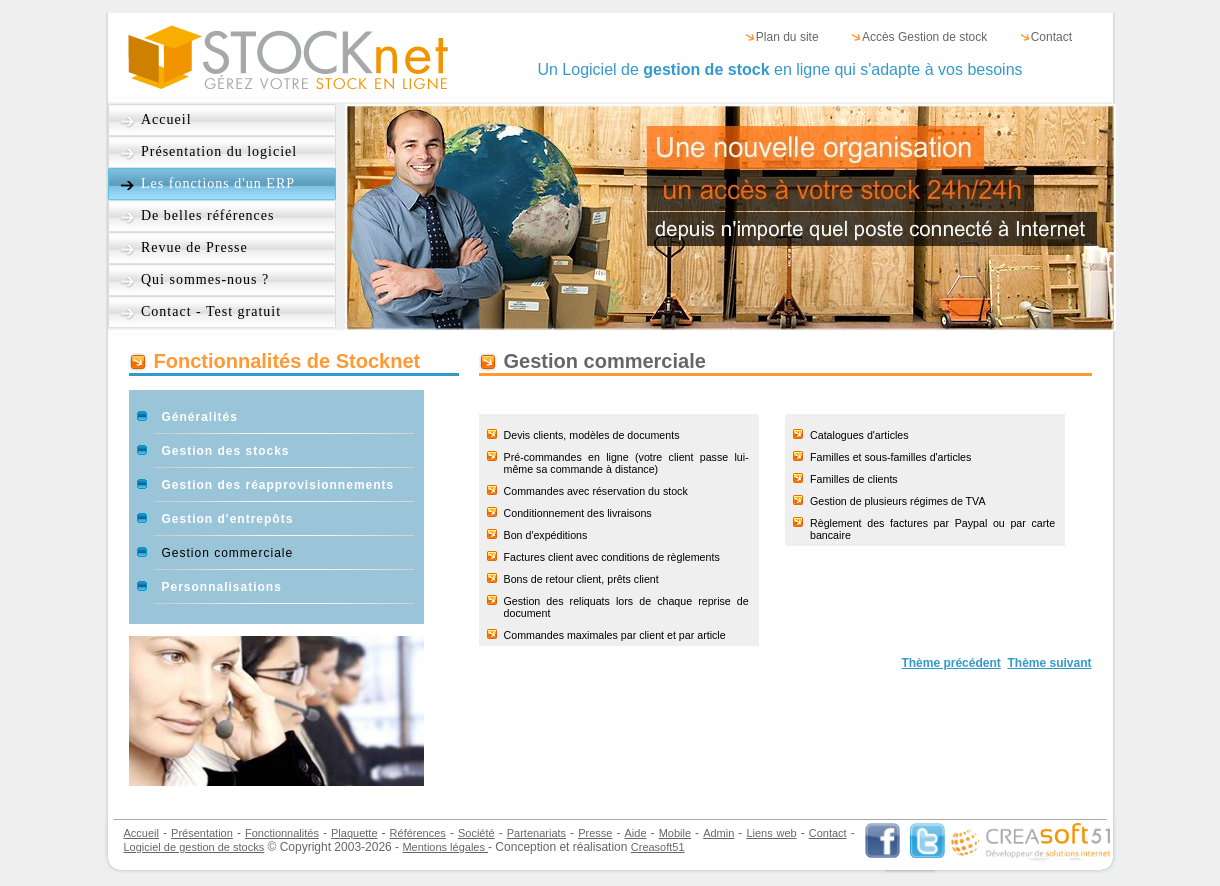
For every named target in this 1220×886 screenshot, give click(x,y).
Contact (1051, 37)
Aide (636, 833)
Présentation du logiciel (219, 151)
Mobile (675, 833)
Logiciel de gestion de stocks (194, 847)
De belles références (207, 215)
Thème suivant (1049, 663)
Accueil (166, 119)
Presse (595, 833)
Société (476, 833)
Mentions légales (445, 847)
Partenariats (536, 833)
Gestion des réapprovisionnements (278, 485)
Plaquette (354, 833)
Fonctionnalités (282, 833)
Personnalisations (222, 587)
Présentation (202, 833)
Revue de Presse (194, 247)
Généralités (200, 417)
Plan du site (787, 37)
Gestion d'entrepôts (228, 519)
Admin (718, 833)
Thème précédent (950, 663)
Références (418, 833)
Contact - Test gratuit (211, 311)
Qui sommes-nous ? (205, 279)
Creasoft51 (658, 847)
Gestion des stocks (226, 451)
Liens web (771, 833)
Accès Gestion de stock (924, 37)
